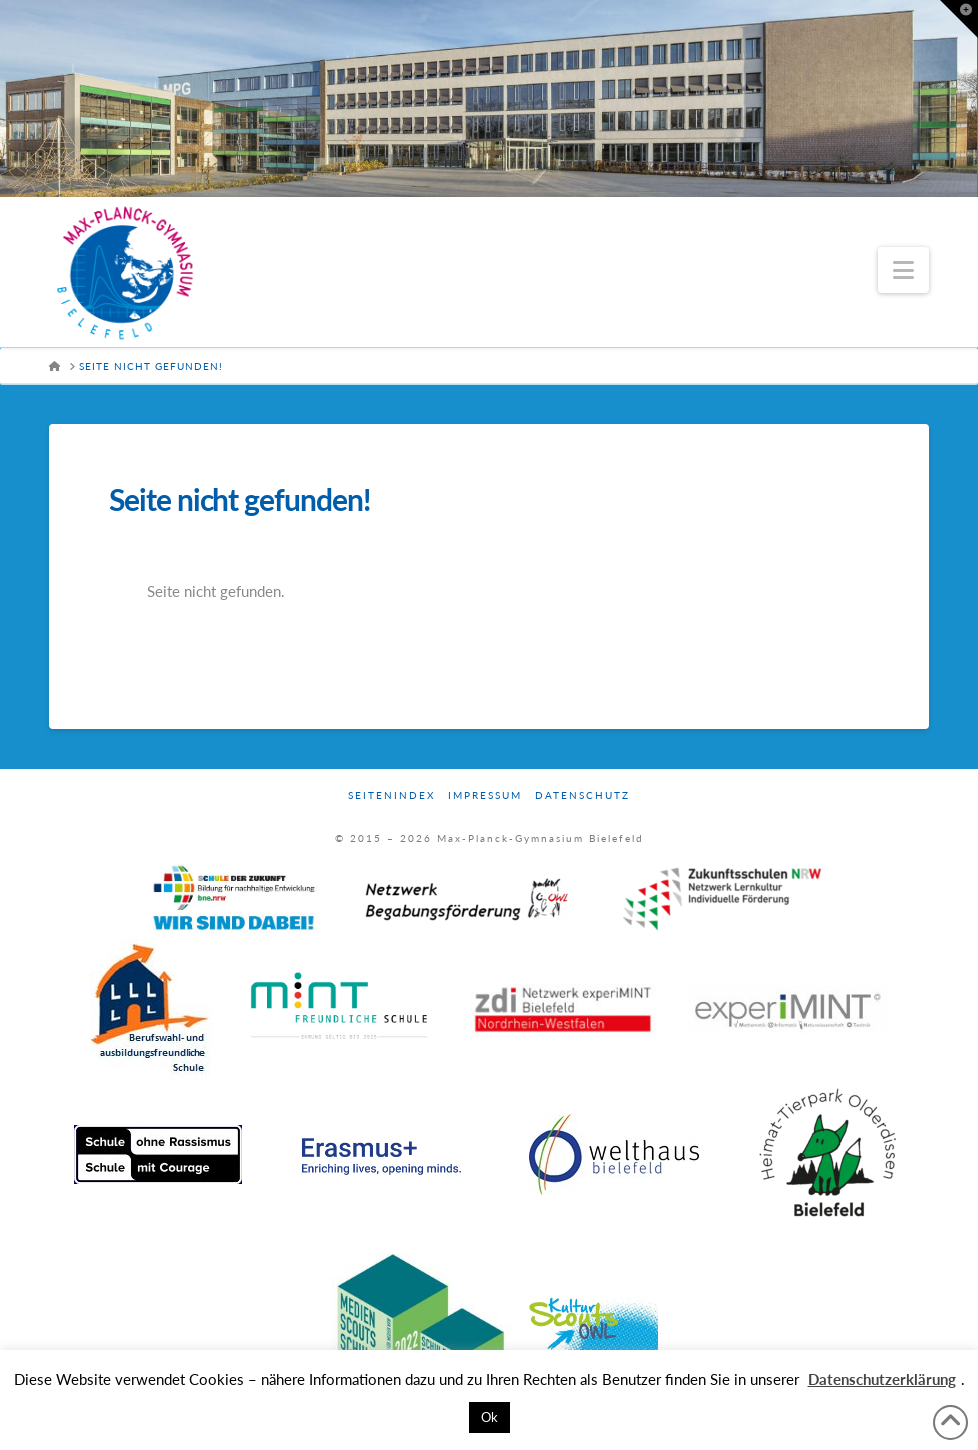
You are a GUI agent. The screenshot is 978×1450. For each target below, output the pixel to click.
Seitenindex (391, 795)
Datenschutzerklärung (882, 1379)
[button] (903, 270)
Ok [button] (489, 1417)
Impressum (485, 795)
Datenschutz (582, 795)
